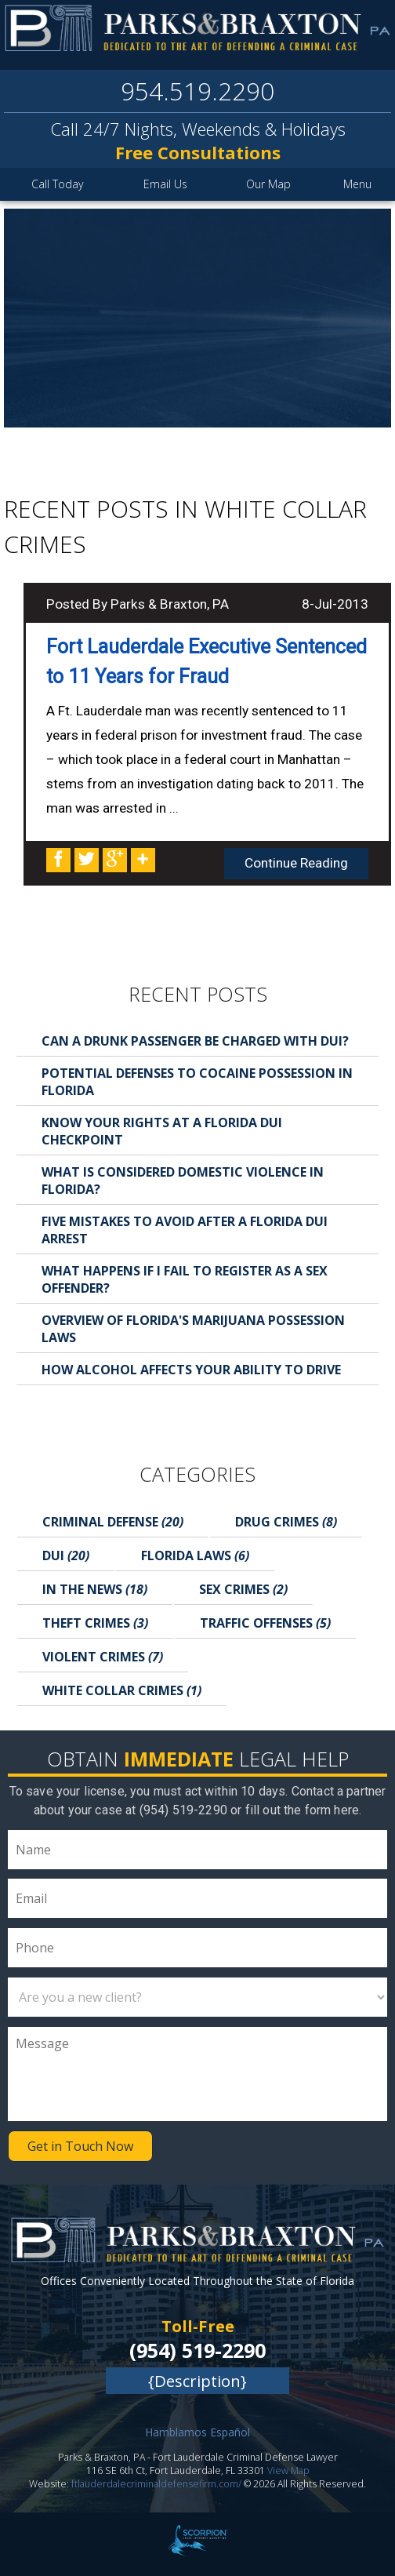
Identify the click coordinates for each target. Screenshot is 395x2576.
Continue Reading (296, 863)
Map (268, 183)
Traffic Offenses (265, 1623)
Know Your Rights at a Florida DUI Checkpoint (162, 1131)
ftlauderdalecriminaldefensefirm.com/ (156, 2483)
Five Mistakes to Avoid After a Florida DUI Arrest (185, 1230)
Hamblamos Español (197, 2432)
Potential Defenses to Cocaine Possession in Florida (197, 1081)
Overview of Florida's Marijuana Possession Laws (193, 1329)
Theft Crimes (95, 1623)
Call (57, 183)
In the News (94, 1589)
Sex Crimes (243, 1589)
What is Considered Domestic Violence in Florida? (183, 1180)
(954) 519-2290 (197, 2350)
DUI (65, 1555)
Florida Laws (195, 1555)
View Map (288, 2470)
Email (165, 183)
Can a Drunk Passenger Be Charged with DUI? (195, 1041)
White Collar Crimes (121, 1690)
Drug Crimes (286, 1521)
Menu (357, 183)
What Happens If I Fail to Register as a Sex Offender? (185, 1279)
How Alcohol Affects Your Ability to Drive (191, 1369)
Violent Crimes (102, 1656)
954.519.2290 (197, 90)
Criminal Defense (112, 1521)
